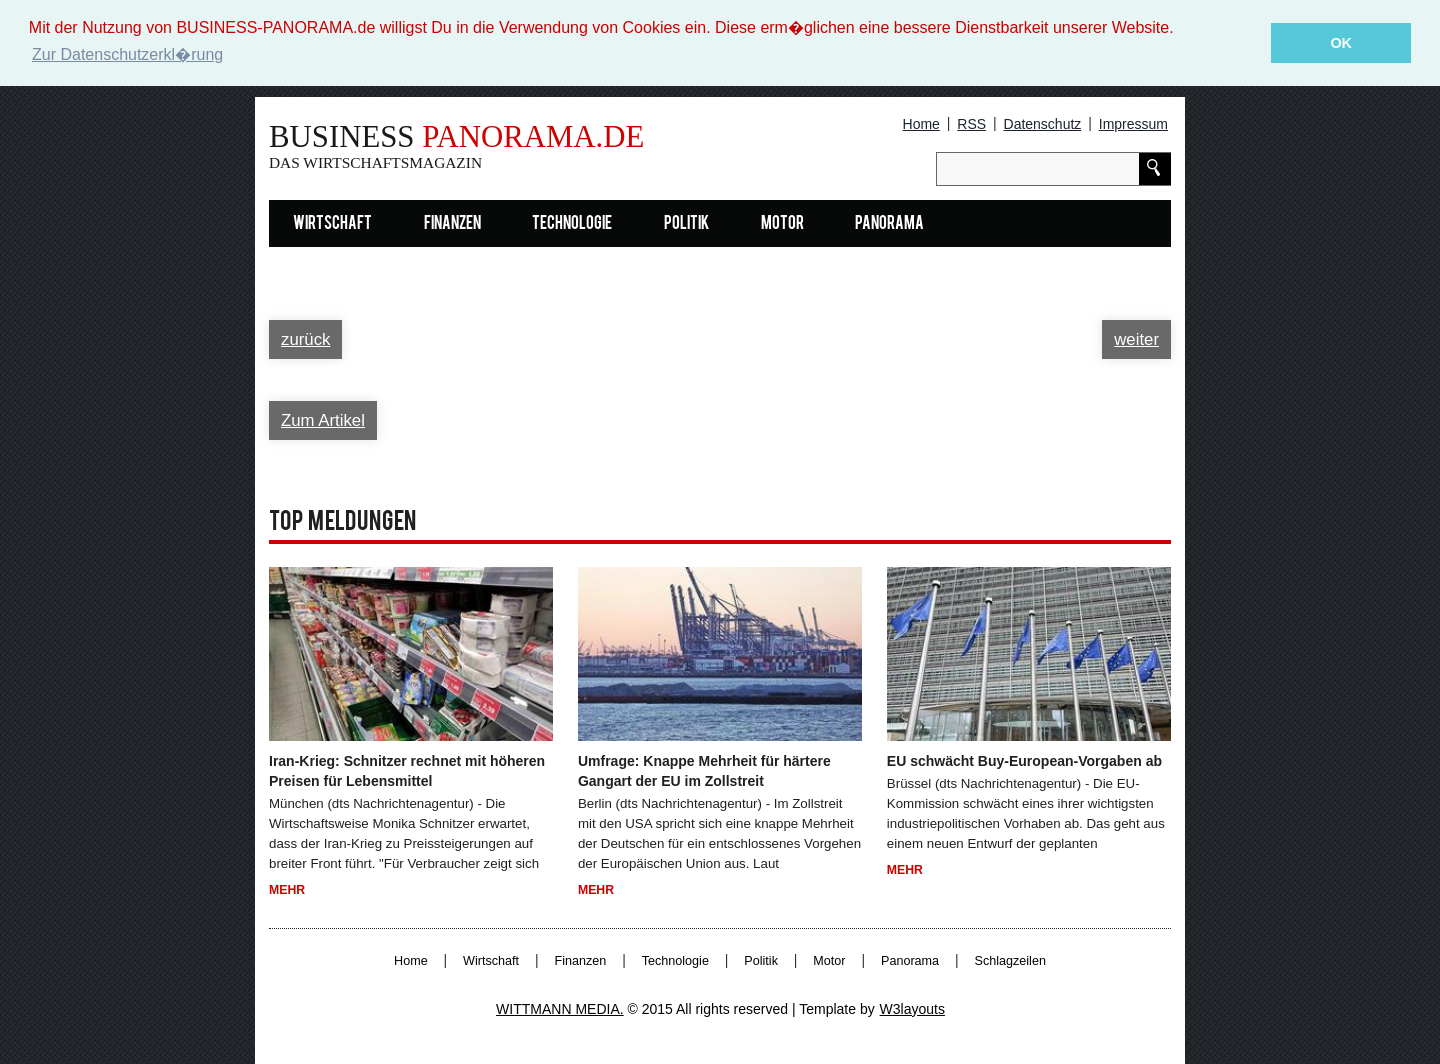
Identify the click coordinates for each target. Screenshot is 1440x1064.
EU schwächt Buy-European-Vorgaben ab (1024, 761)
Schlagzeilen (1010, 960)
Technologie (572, 223)
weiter (1136, 339)
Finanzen (452, 223)
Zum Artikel (323, 419)
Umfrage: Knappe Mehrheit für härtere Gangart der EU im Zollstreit (704, 771)
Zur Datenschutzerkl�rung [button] (127, 54)
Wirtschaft (332, 223)
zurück (305, 339)
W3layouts (912, 1008)
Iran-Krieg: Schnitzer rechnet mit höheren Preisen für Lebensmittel (407, 771)
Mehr (287, 890)
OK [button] (1341, 43)
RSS (971, 124)
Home (921, 124)
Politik (686, 223)
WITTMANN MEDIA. (560, 1008)
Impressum (1133, 124)
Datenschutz (1043, 124)
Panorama (889, 223)
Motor (782, 223)
